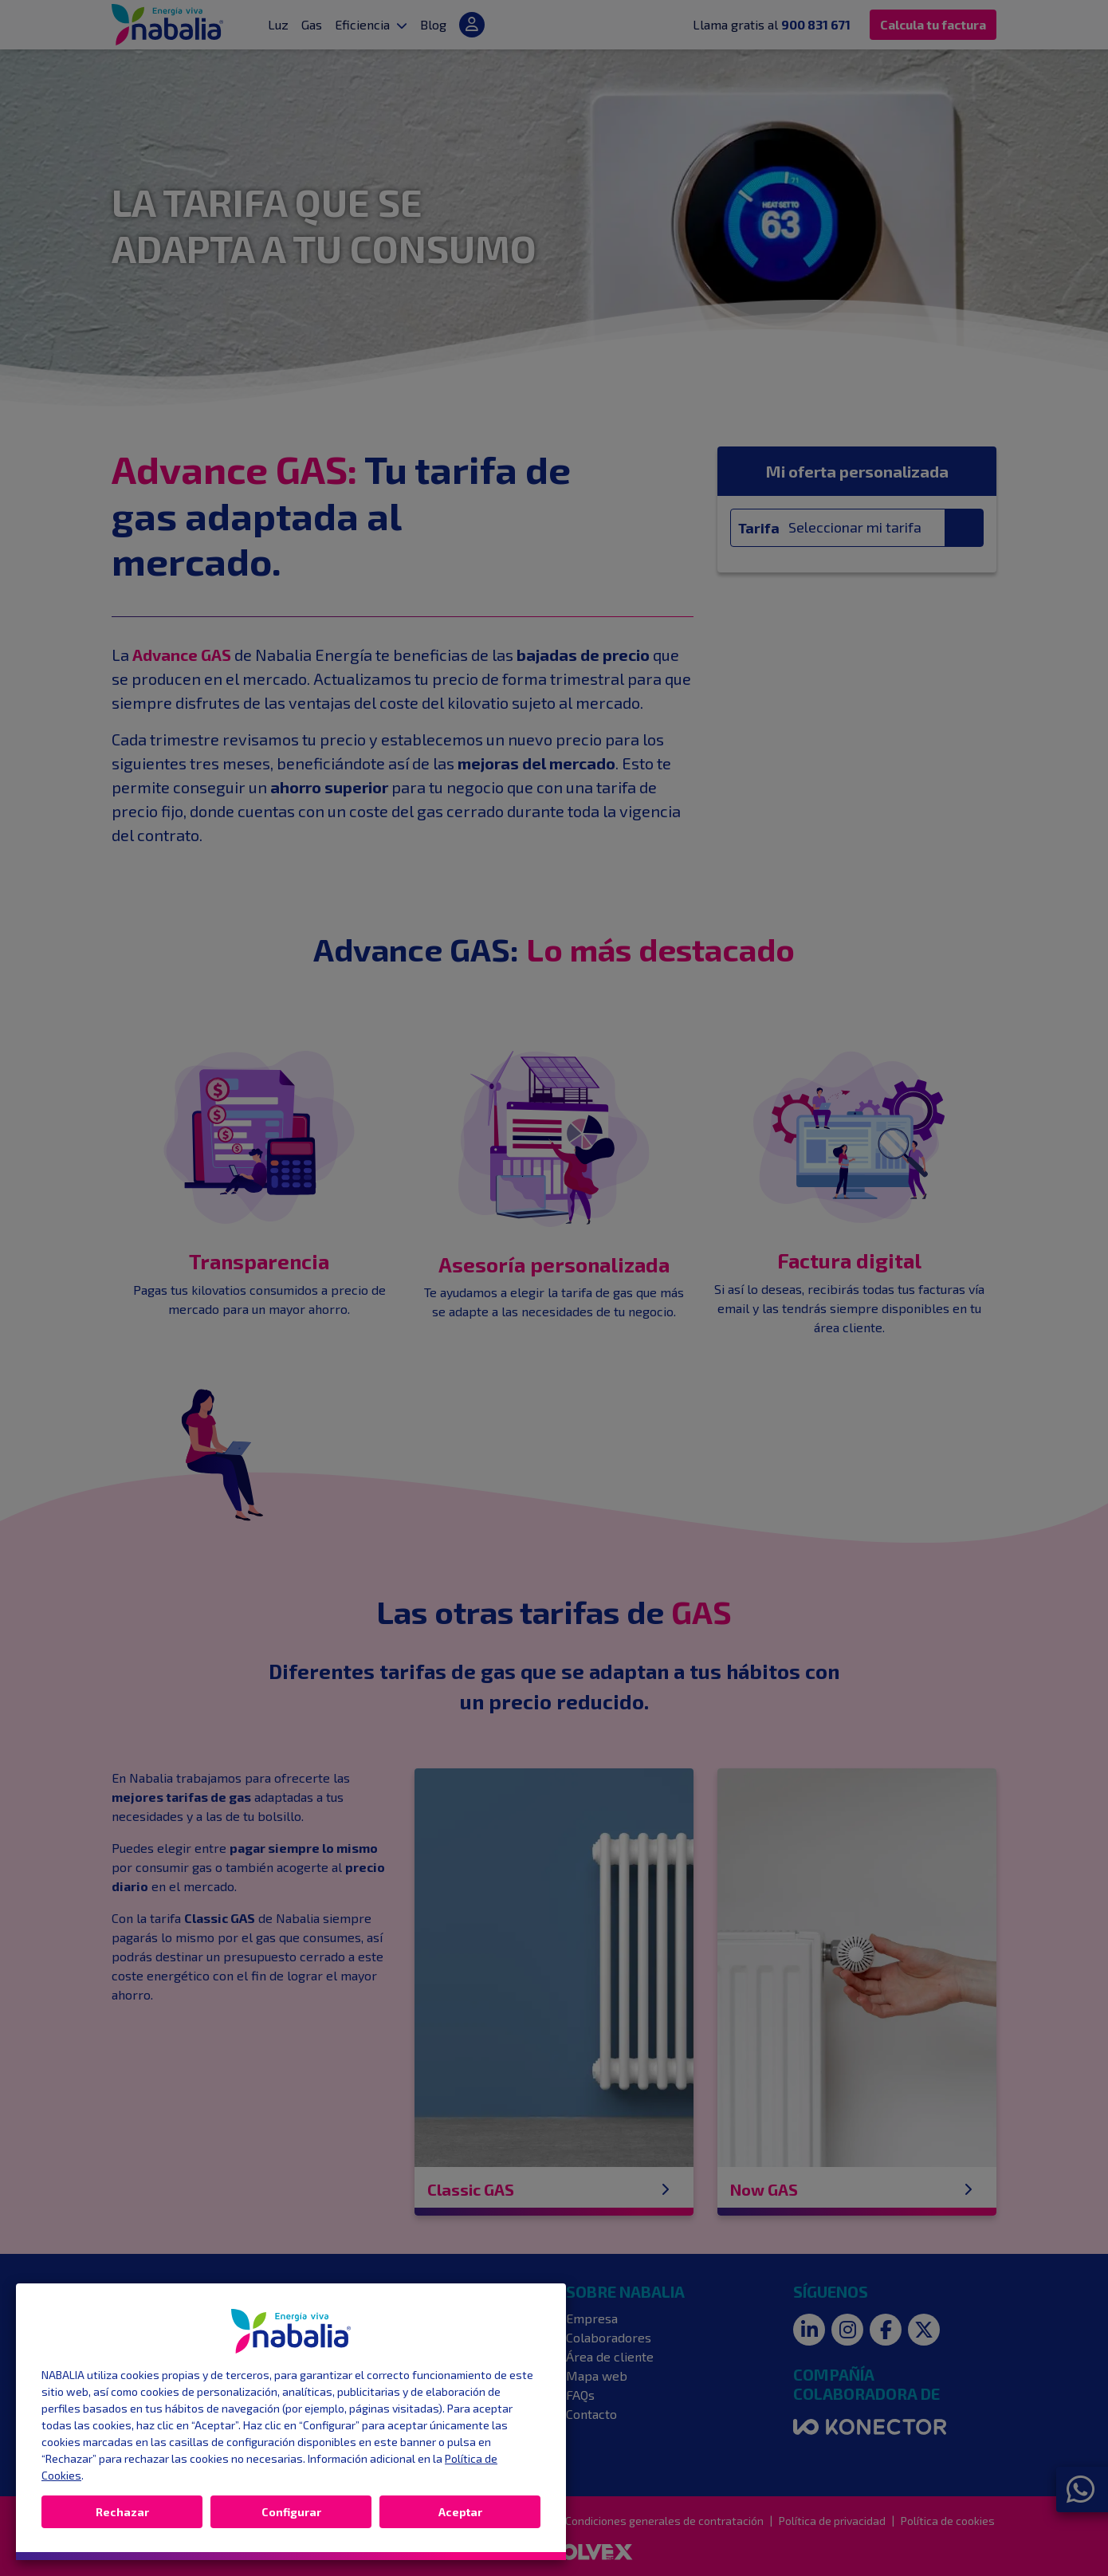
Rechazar (122, 2512)
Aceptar (460, 2512)
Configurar (291, 2512)
